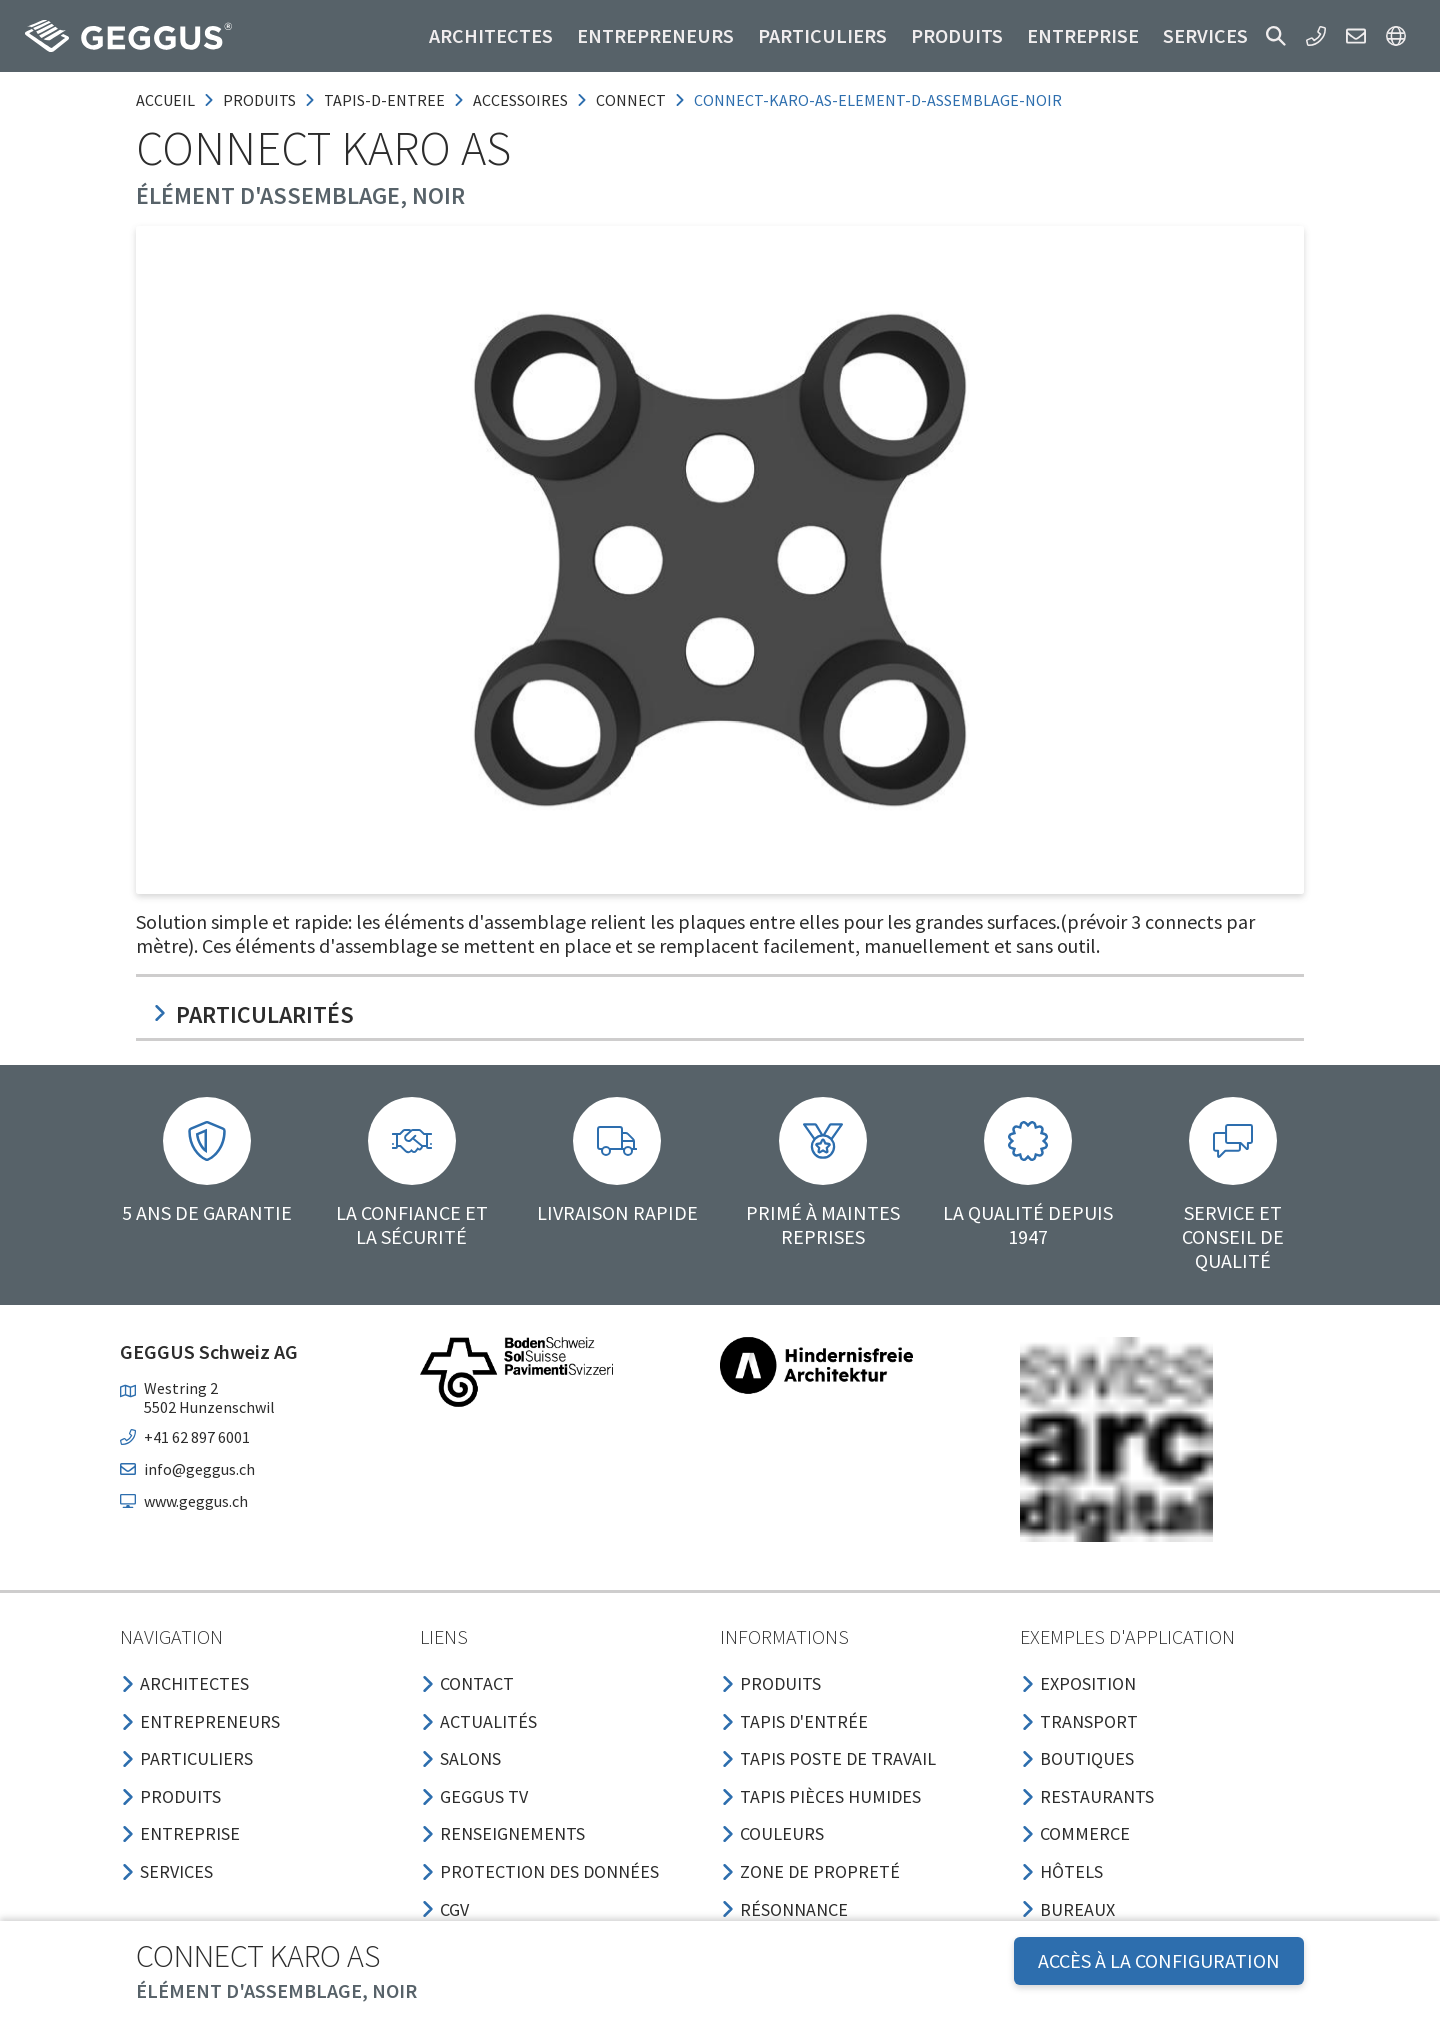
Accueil (165, 100)
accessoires (520, 100)
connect (631, 100)
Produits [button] (957, 35)
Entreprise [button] (1083, 35)
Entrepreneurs (655, 35)
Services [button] (1205, 35)
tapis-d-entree (384, 100)
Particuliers (822, 35)
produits (259, 100)
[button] (1276, 36)
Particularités (253, 1014)
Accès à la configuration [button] (1159, 1960)
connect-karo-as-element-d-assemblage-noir (878, 100)
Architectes (491, 35)
